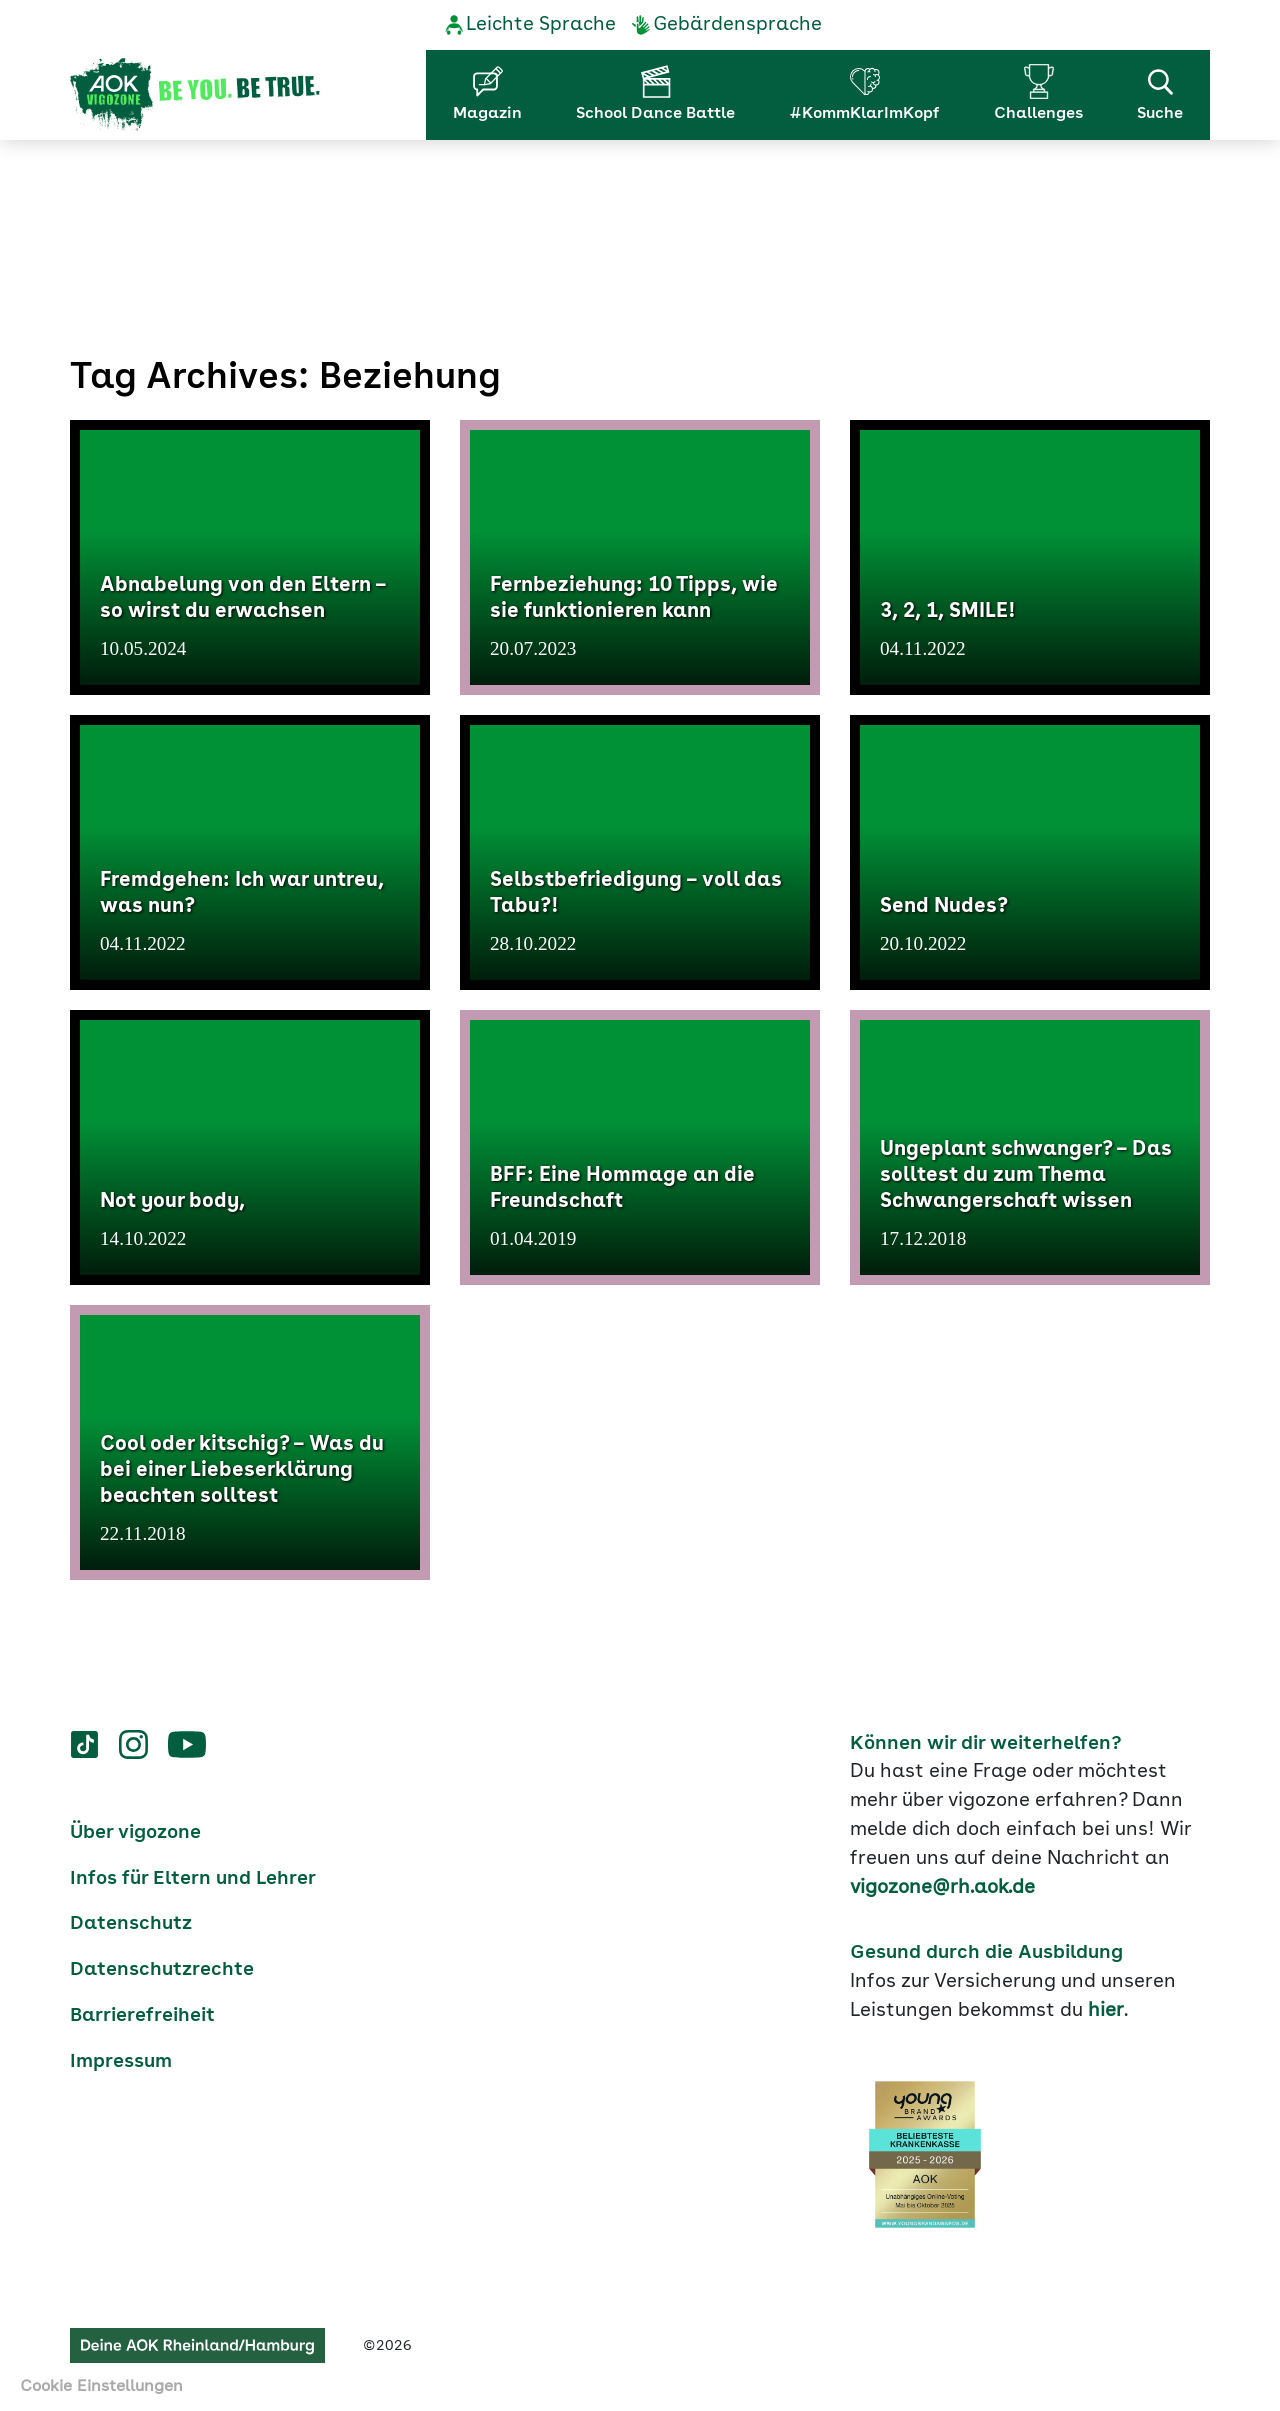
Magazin (487, 114)
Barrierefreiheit (142, 2016)
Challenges (1038, 114)
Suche (1160, 93)
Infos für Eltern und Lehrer (193, 1879)
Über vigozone (135, 1833)
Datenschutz (131, 1924)
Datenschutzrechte (162, 1970)
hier (1106, 2011)
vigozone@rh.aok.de (942, 1888)
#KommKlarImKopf (864, 114)
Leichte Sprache (541, 25)
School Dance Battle (655, 114)
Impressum (121, 2062)
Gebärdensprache (737, 25)
